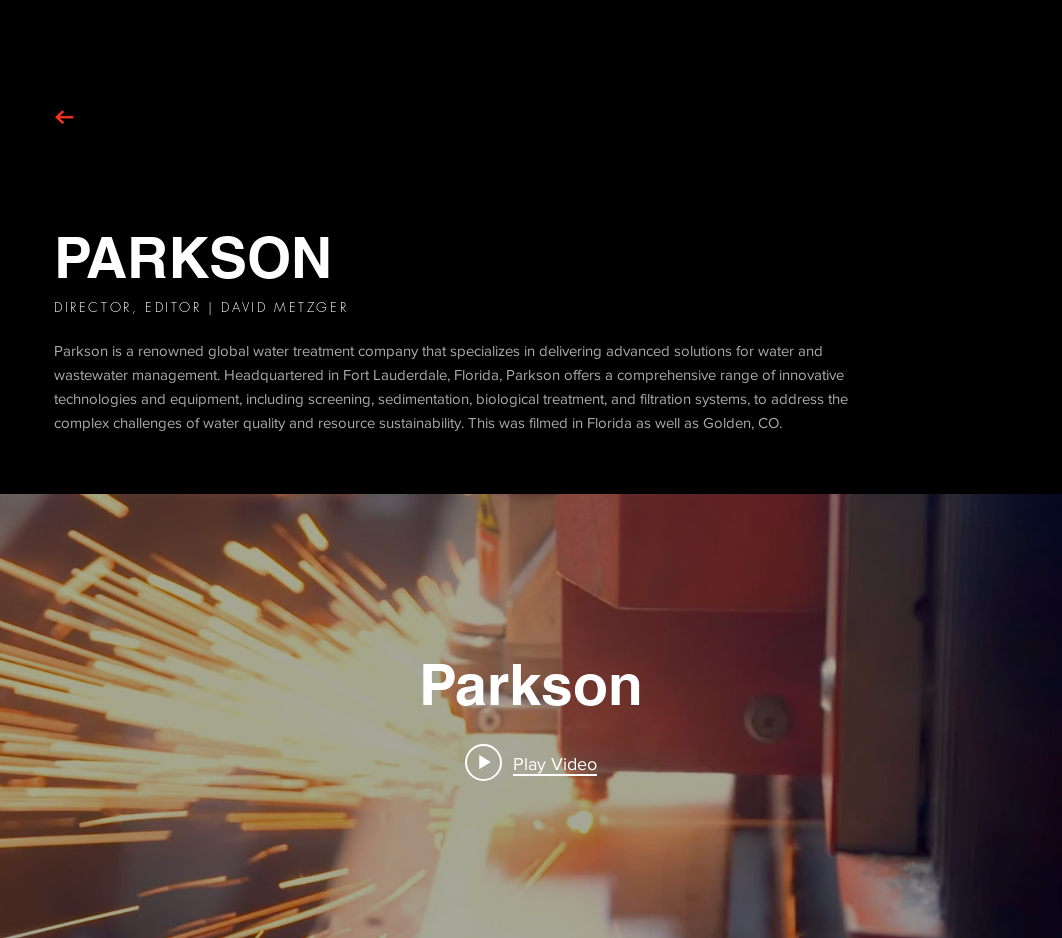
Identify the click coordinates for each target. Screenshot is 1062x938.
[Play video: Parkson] (531, 763)
